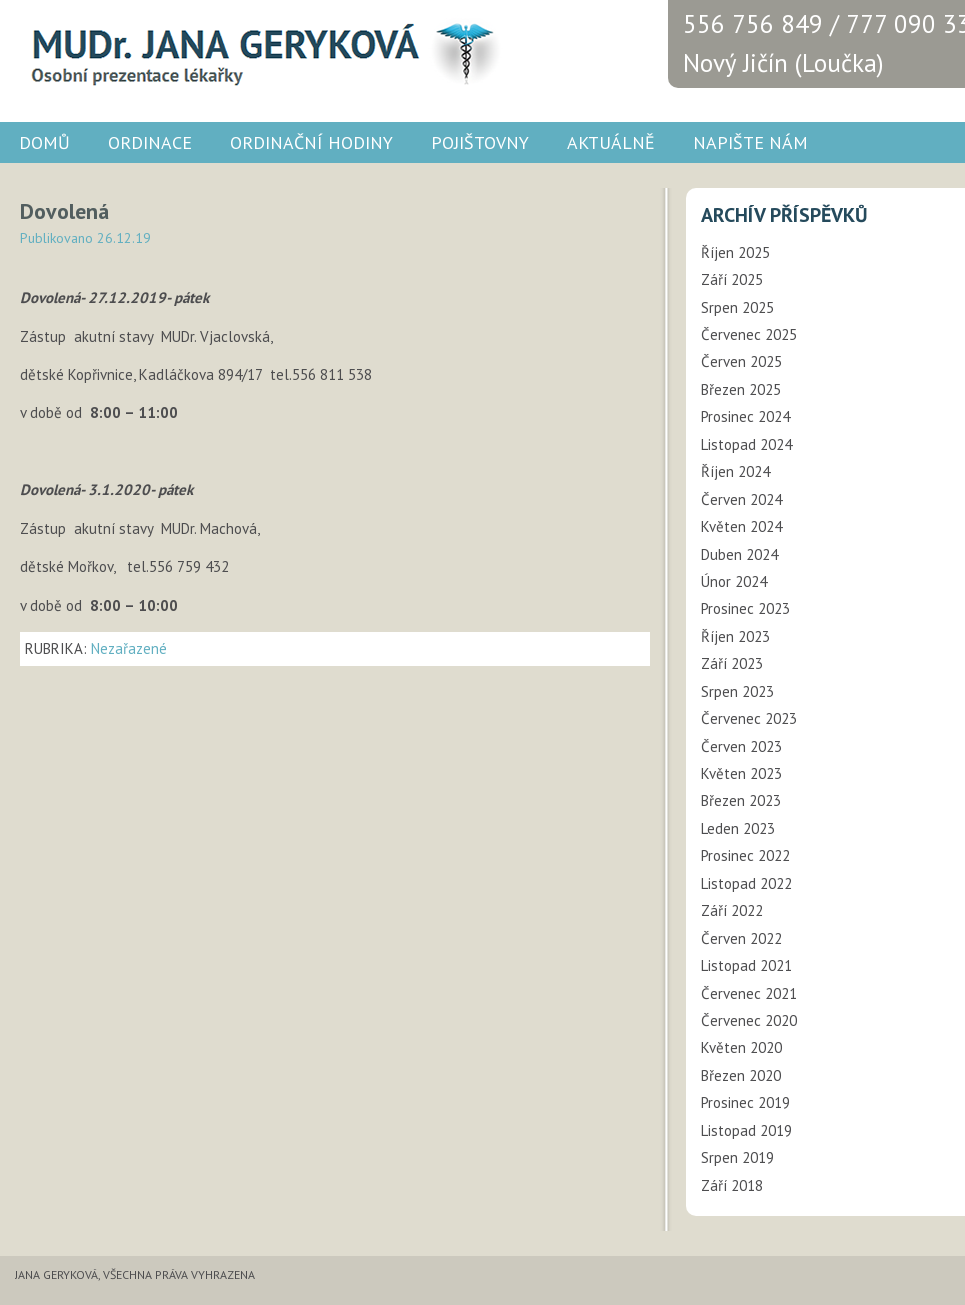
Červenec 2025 (749, 334)
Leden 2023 (738, 828)
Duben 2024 (739, 554)
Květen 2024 (741, 526)
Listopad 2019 (746, 1130)
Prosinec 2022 (745, 855)
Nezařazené (129, 648)
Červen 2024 (741, 499)
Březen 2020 (741, 1075)
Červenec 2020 (749, 1020)
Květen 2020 (741, 1047)
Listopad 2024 (746, 444)
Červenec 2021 (749, 993)
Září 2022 (732, 910)
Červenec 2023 (749, 718)
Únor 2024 (734, 581)
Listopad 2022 (746, 883)
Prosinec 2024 (745, 416)
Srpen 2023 (737, 691)
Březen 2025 (741, 389)
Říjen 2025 (735, 252)
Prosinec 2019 (745, 1102)
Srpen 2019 (737, 1157)
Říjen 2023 (735, 636)
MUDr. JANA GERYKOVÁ (260, 50)
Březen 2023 (741, 800)
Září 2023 (732, 663)
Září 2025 (732, 279)
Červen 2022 (741, 938)
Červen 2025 (741, 361)
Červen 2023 (741, 746)
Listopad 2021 (746, 965)
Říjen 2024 (735, 471)
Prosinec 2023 (745, 608)
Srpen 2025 (737, 307)
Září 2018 (732, 1185)
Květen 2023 (741, 773)
